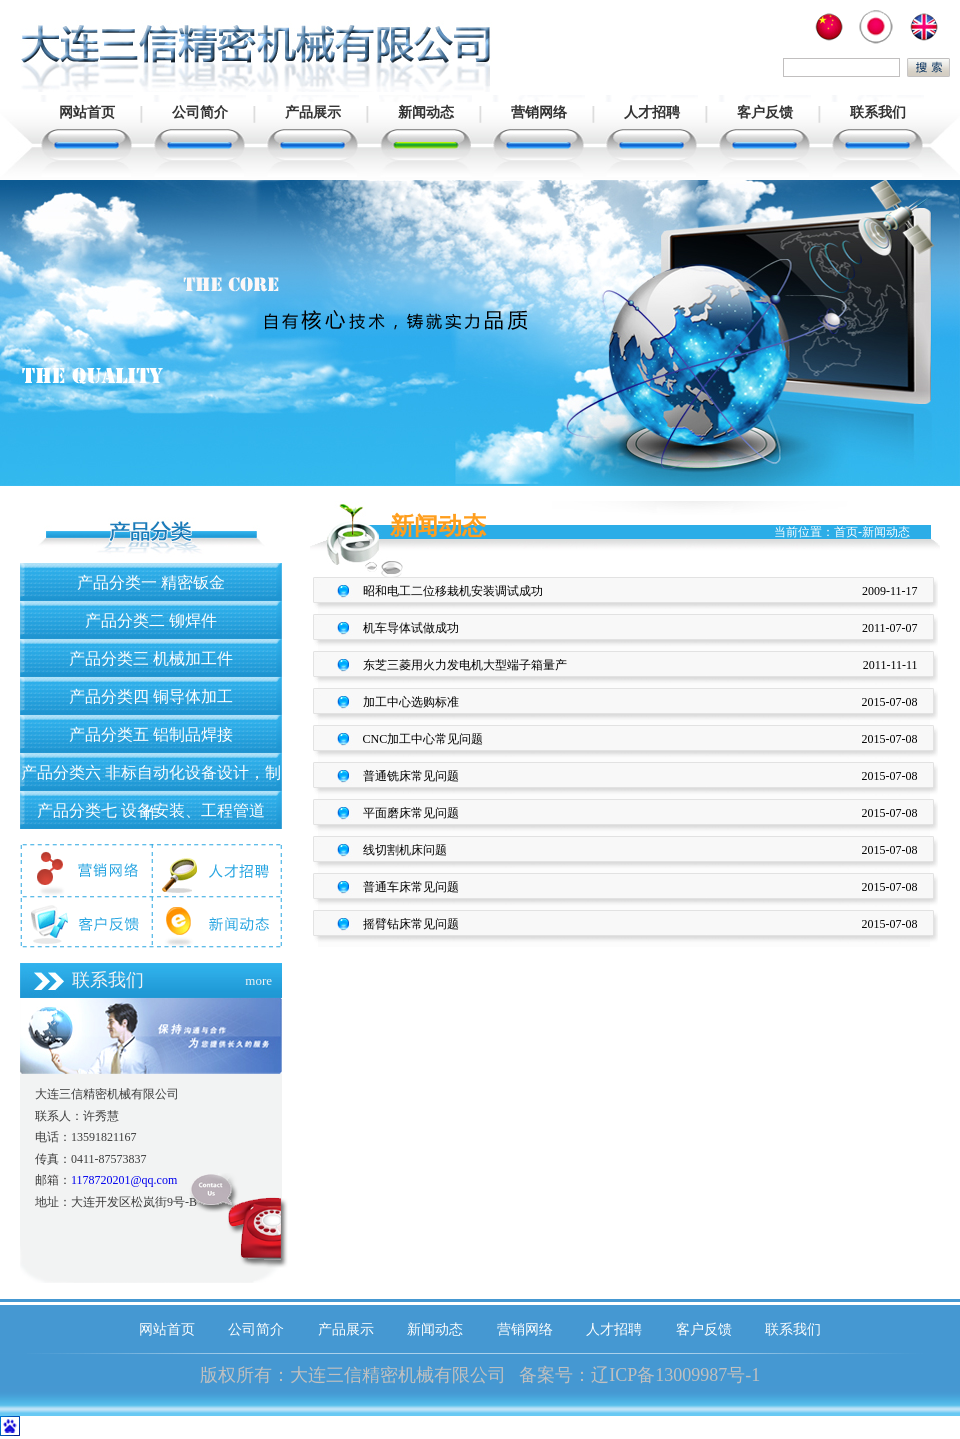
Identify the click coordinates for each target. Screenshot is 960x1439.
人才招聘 (652, 112)
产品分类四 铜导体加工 (151, 696)
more (258, 980)
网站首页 (87, 112)
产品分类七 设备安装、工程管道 (151, 810)
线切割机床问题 (405, 850)
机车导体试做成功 (411, 628)
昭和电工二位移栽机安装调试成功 (453, 591)
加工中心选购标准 (411, 702)
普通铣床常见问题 (411, 776)
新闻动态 (426, 112)
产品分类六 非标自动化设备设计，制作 (151, 777)
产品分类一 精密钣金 (151, 582)
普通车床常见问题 (411, 887)
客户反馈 (765, 112)
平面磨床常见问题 (411, 813)
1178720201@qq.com (124, 1180)
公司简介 (200, 112)
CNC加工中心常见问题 (423, 739)
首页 (846, 532)
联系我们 (878, 112)
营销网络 (539, 112)
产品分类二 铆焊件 (151, 620)
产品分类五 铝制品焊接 (151, 734)
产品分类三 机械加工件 (151, 658)
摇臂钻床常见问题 (411, 924)
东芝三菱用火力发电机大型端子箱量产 (465, 665)
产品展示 (313, 112)
